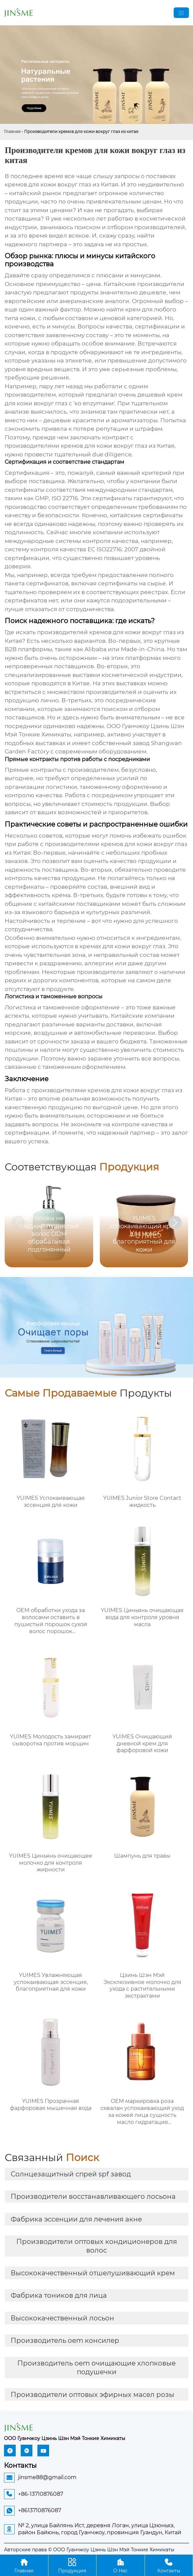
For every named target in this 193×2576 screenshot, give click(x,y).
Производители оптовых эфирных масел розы (92, 2395)
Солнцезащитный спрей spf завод (71, 2174)
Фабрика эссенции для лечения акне (76, 2219)
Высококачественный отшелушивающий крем (93, 2273)
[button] (175, 1222)
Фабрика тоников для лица (59, 2295)
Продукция (72, 2565)
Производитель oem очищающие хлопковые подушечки (96, 2367)
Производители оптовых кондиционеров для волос (96, 2246)
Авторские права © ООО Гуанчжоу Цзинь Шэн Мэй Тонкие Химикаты (89, 2550)
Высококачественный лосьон (62, 2318)
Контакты (169, 2565)
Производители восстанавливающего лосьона (93, 2196)
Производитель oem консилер (65, 2340)
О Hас (120, 2565)
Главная (12, 131)
